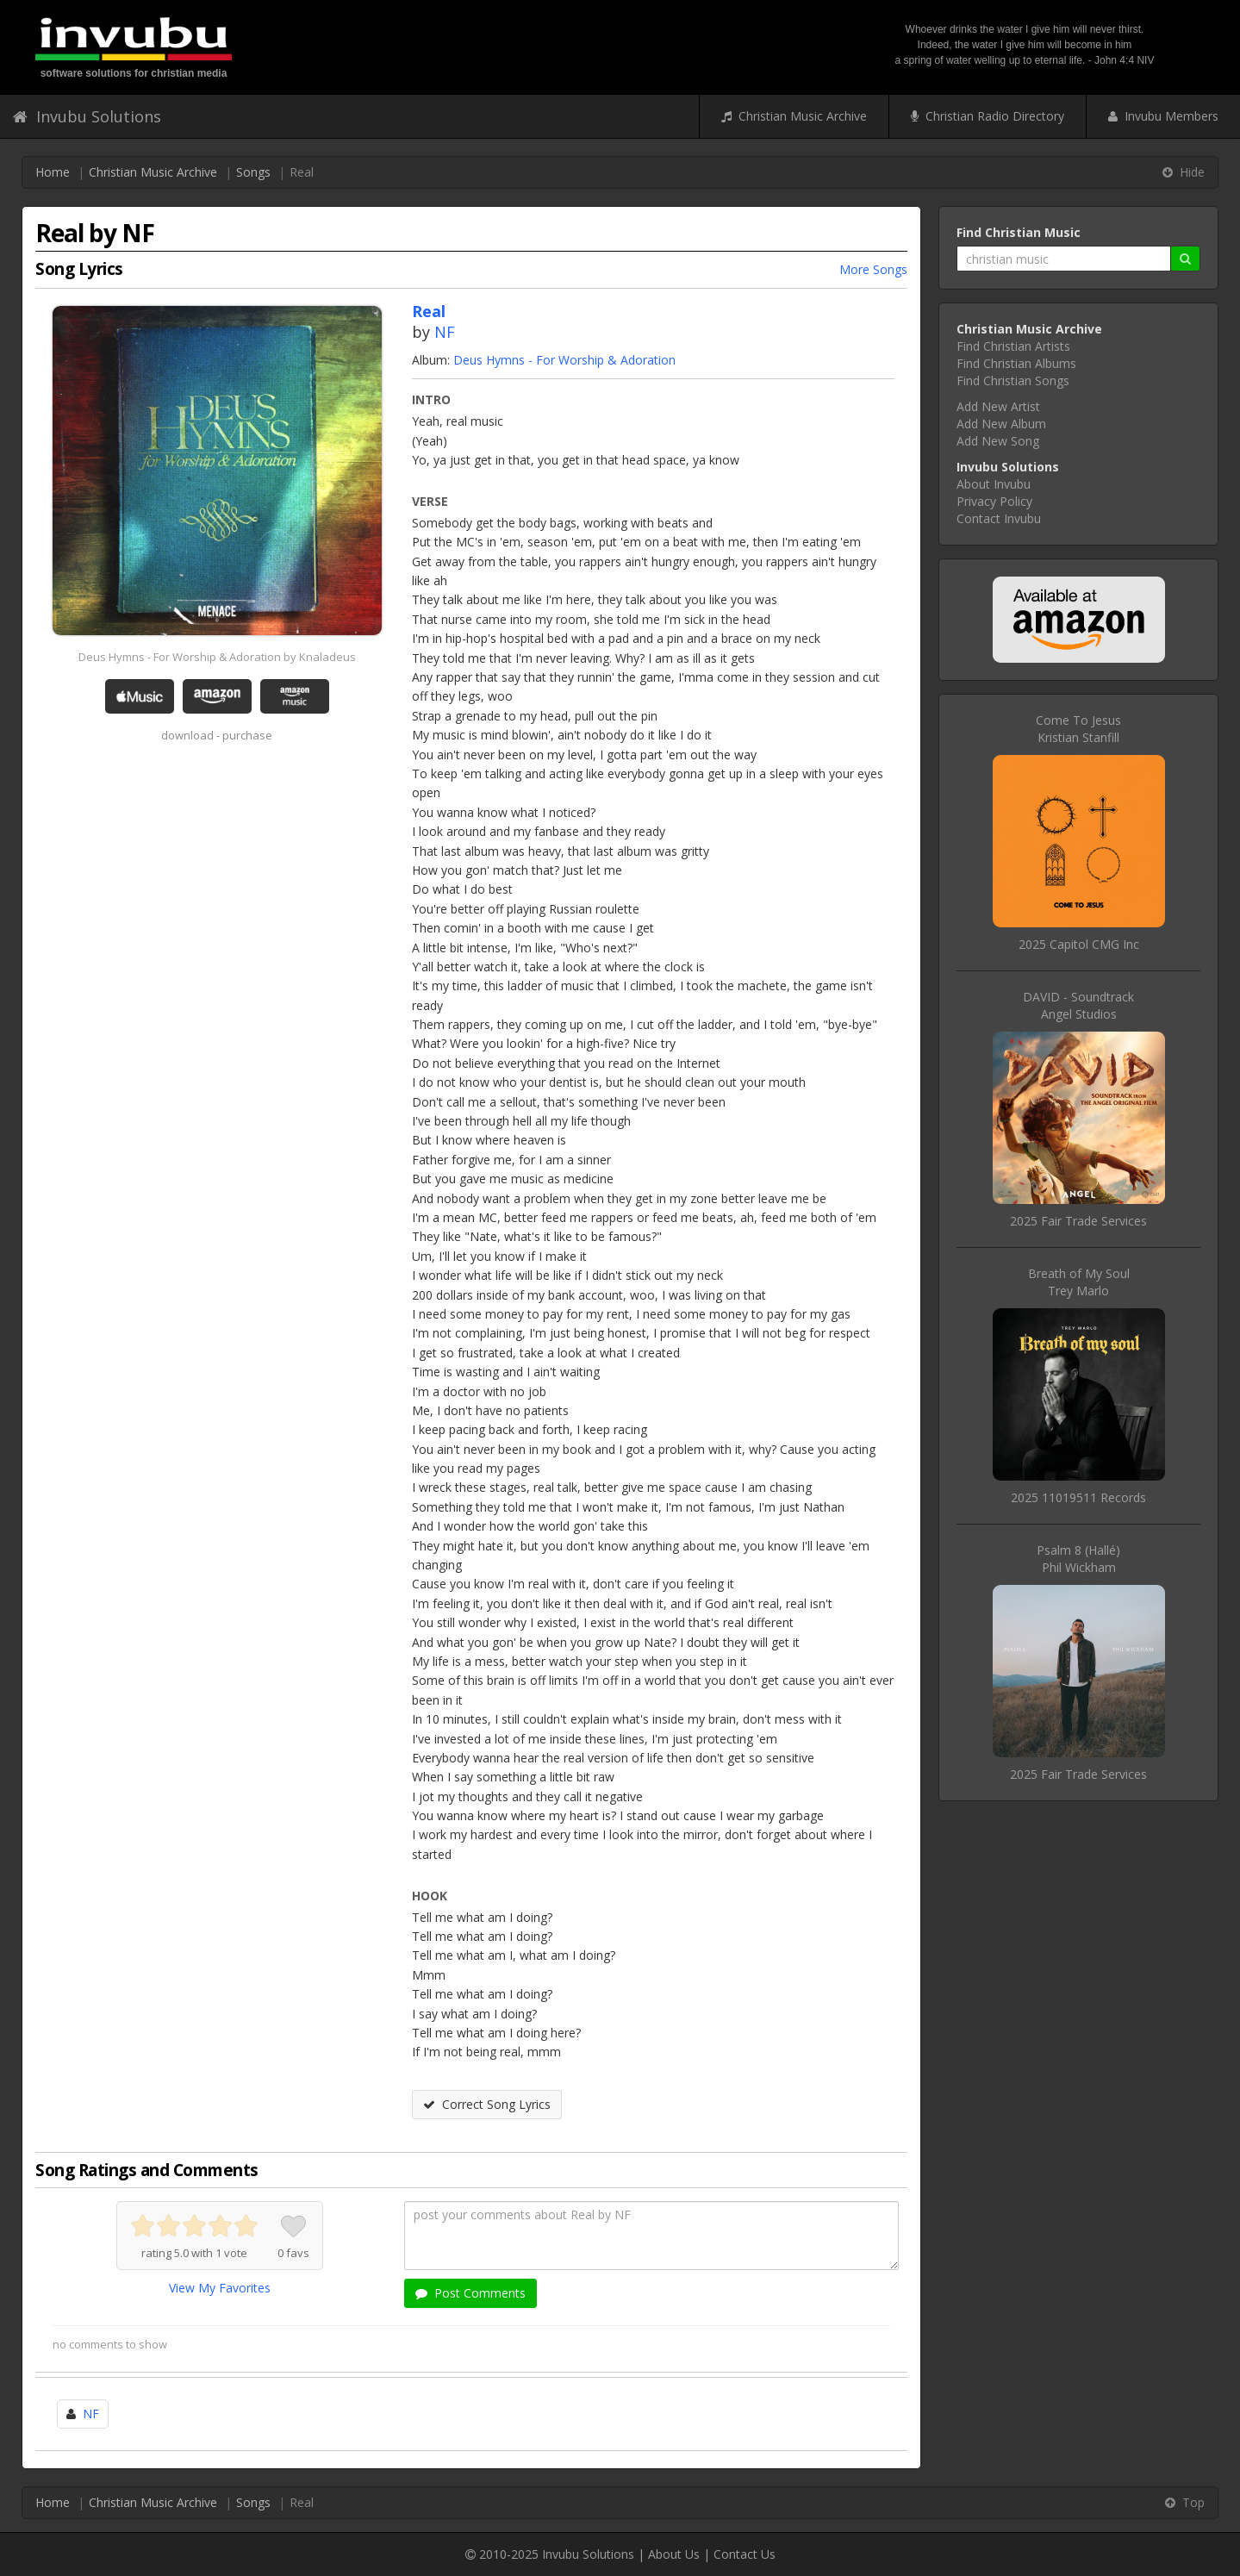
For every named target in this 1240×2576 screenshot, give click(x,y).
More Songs (873, 269)
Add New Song (997, 441)
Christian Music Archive (794, 116)
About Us (674, 2554)
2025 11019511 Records (1078, 1497)
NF (444, 331)
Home (52, 172)
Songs (253, 172)
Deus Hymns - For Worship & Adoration (564, 360)
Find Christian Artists (1013, 346)
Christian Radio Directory (987, 116)
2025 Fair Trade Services (1078, 1221)
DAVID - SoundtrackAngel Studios (1078, 1005)
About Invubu (993, 484)
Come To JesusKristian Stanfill (1078, 728)
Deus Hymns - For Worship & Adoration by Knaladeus (217, 656)
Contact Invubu (998, 518)
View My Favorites (220, 2288)
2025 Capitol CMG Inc (1079, 944)
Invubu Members (1163, 116)
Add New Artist (998, 406)
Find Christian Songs (1012, 380)
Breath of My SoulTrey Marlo (1079, 1282)
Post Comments (470, 2293)
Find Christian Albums (1016, 363)
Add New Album (1001, 423)
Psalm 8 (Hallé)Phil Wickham (1078, 1558)
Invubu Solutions (87, 116)
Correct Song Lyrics (487, 2104)
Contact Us (744, 2554)
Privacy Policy (994, 501)
